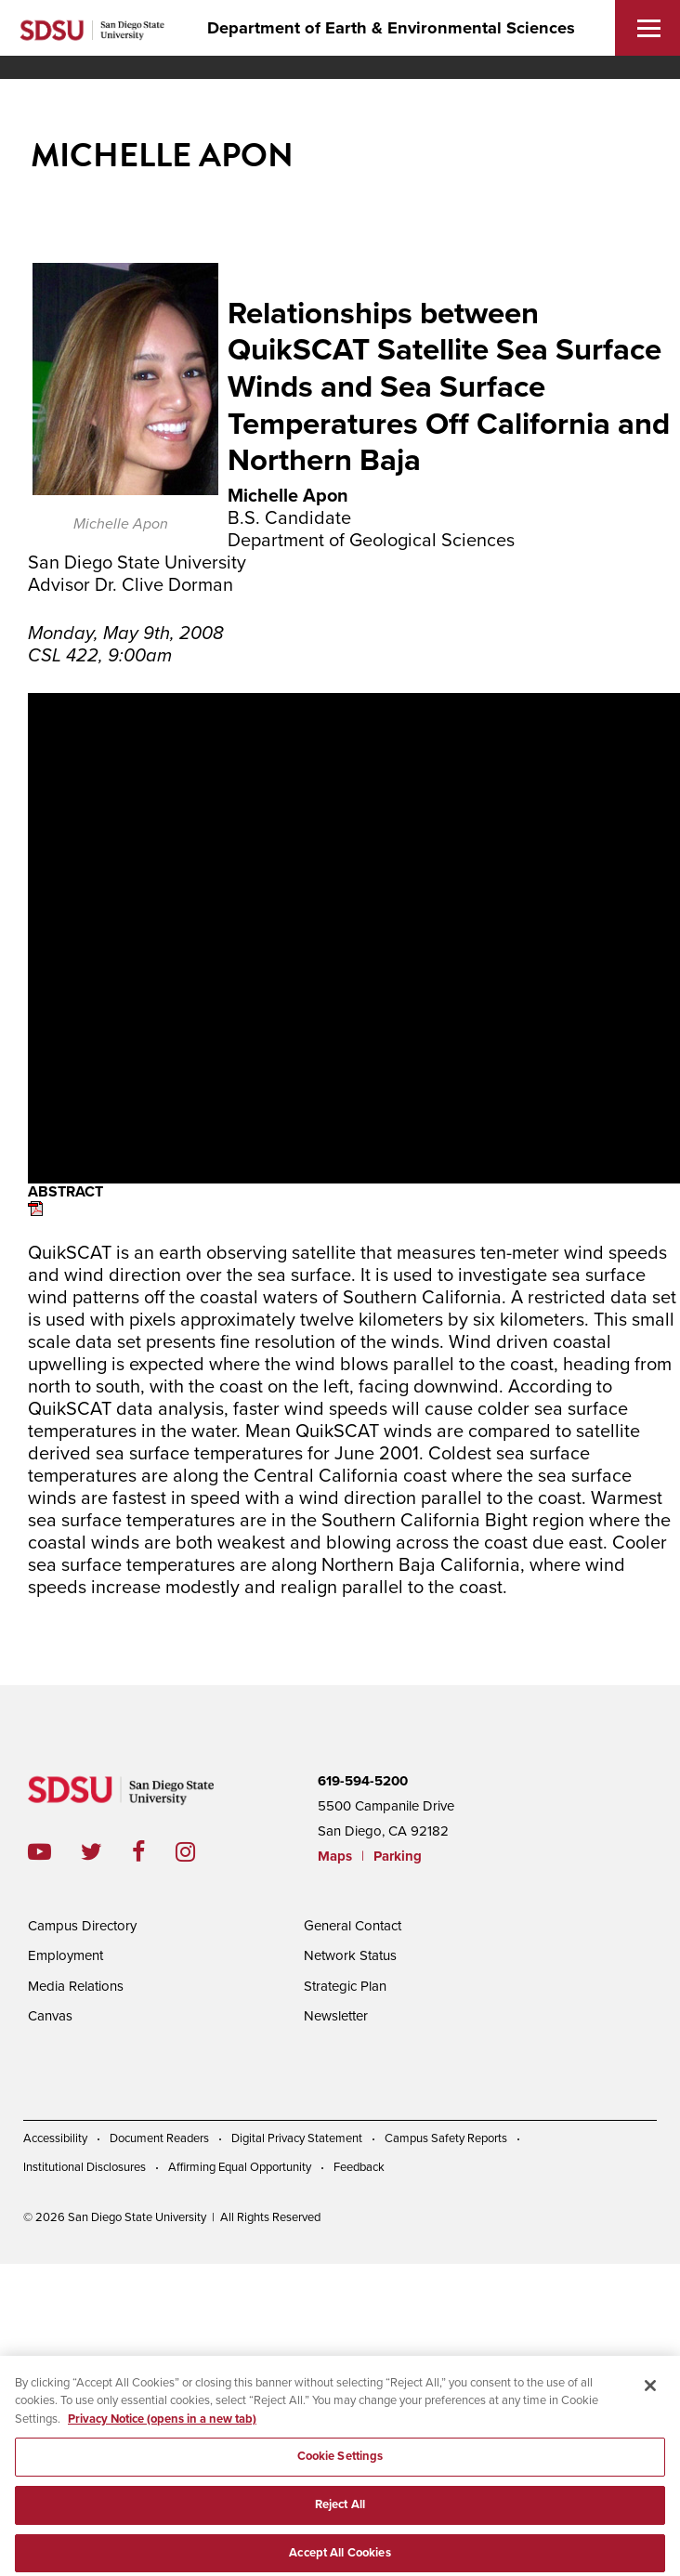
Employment (65, 1955)
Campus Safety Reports (446, 2138)
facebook (154, 1851)
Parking (397, 1856)
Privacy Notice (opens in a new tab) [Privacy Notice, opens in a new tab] (162, 2427)
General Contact (352, 1925)
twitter (106, 1851)
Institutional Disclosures (84, 2167)
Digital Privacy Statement (296, 2138)
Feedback (359, 2167)
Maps (335, 1856)
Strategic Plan (345, 1986)
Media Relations (76, 1986)
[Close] (650, 2393)
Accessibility (55, 2138)
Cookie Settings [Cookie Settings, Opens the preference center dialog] (340, 2465)
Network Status (350, 1955)
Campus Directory (82, 1925)
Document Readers (159, 2138)
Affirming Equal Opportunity (239, 2167)
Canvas (50, 2015)
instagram (200, 1851)
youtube (39, 1851)
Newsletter (336, 2015)
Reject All (340, 2512)
